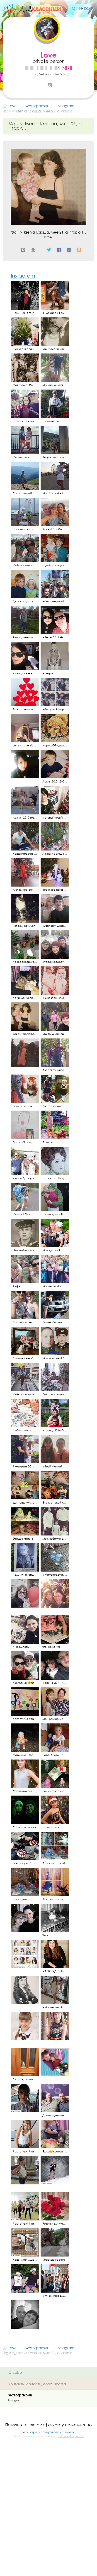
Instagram (49, 85)
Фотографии (20, 2395)
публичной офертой (71, 2436)
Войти (89, 8)
